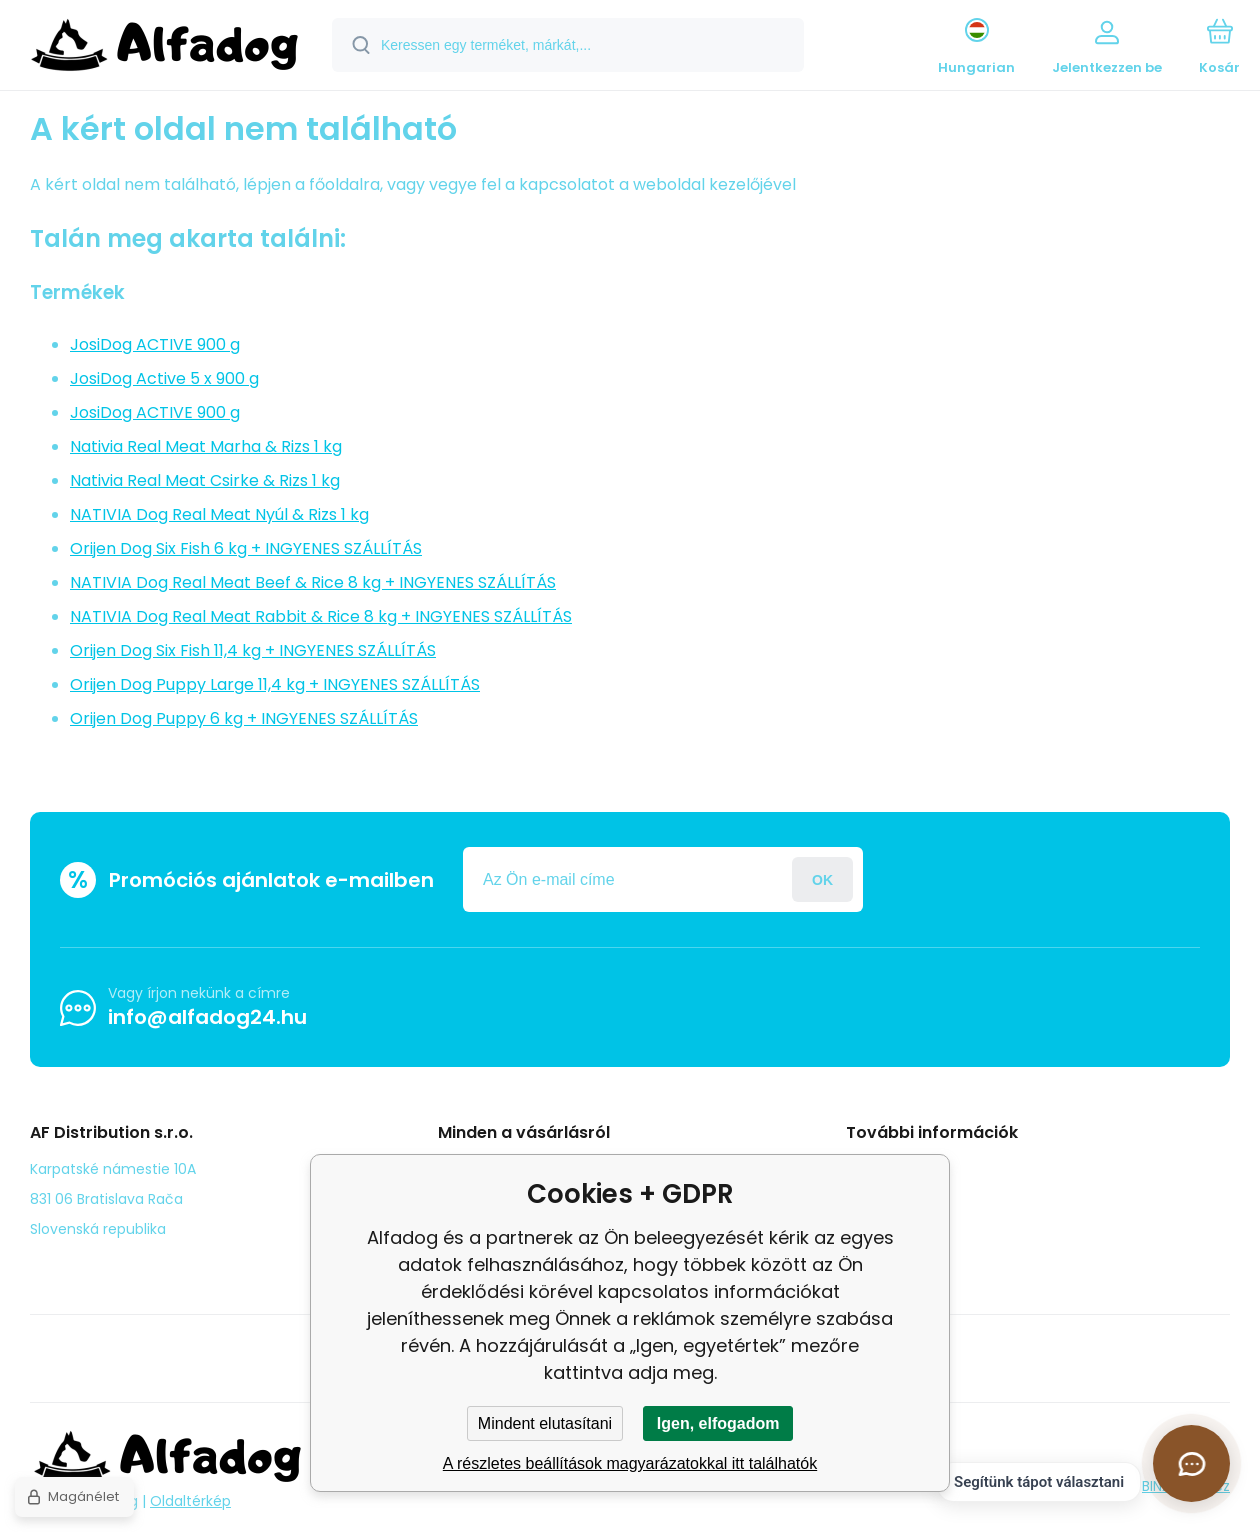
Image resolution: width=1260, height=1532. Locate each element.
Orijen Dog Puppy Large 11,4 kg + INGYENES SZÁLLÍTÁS (275, 684)
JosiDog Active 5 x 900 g (164, 378)
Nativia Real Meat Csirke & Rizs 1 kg (205, 480)
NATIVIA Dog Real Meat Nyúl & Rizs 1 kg (219, 514)
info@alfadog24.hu (207, 1017)
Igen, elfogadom (718, 1423)
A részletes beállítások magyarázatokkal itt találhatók (630, 1463)
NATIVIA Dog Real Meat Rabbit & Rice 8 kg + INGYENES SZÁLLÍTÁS (321, 616)
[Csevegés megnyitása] (1191, 1463)
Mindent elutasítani (545, 1423)
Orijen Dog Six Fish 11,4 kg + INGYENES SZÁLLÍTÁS (253, 650)
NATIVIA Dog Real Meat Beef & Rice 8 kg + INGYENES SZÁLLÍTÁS (313, 582)
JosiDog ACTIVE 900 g (155, 344)
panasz (886, 1197)
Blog (875, 1168)
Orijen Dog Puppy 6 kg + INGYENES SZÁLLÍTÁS (244, 718)
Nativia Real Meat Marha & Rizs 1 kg (206, 446)
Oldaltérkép (190, 1501)
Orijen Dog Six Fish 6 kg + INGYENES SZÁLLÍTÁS (246, 548)
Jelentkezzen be (822, 879)
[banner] (164, 48)
